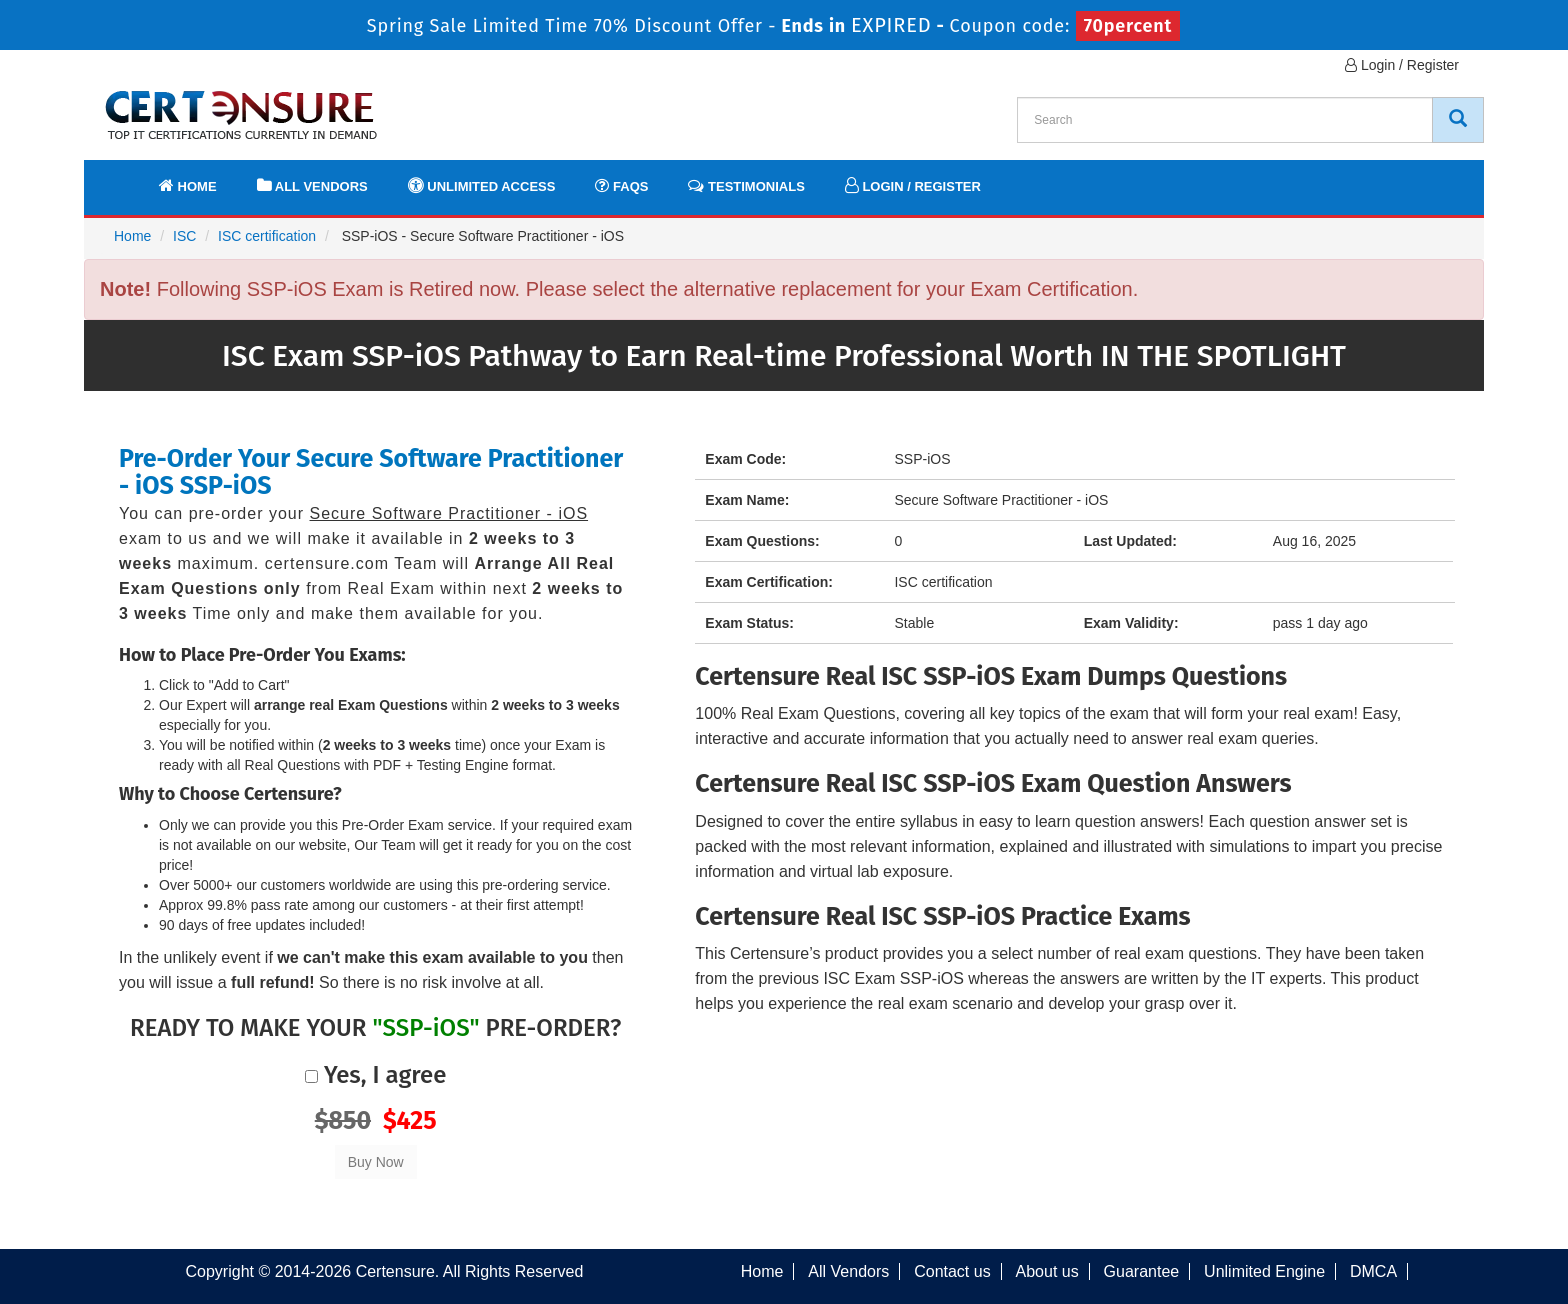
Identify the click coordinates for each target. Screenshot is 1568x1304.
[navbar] (124, 177)
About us (1047, 1271)
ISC (184, 236)
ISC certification (267, 236)
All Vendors (312, 185)
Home (188, 185)
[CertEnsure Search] (1458, 120)
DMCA (1373, 1271)
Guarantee (1142, 1271)
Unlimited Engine (1264, 1271)
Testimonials (746, 185)
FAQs (621, 185)
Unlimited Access (482, 185)
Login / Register (1402, 65)
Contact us (952, 1271)
